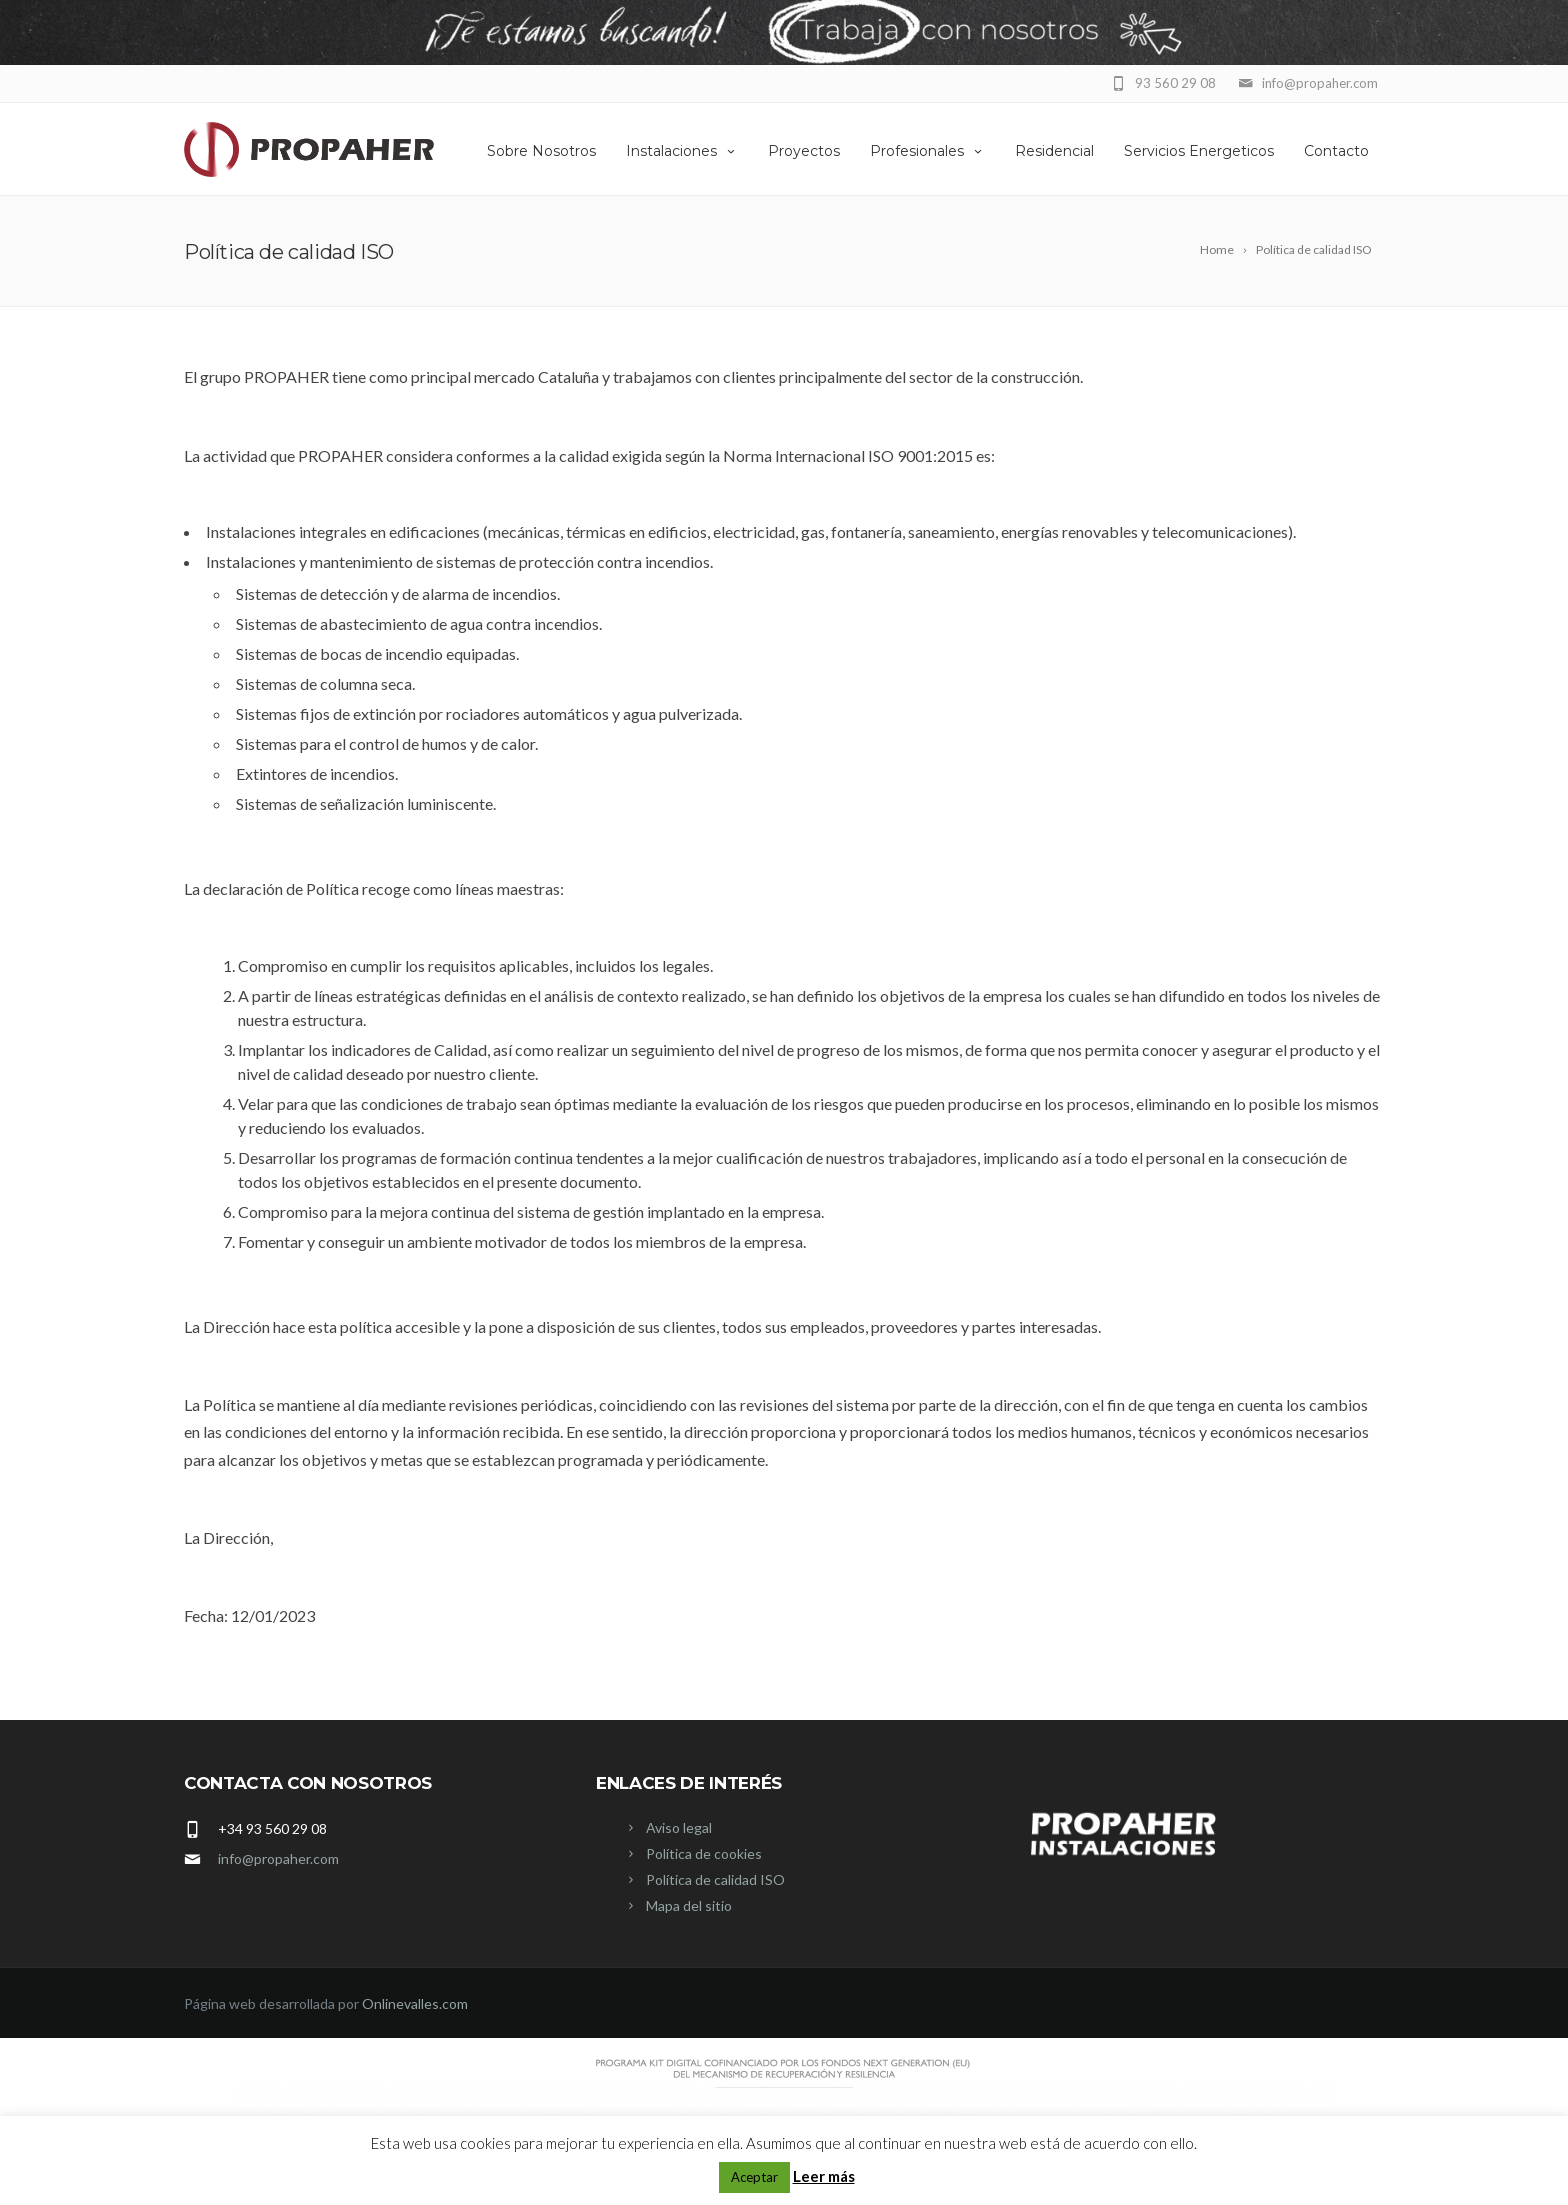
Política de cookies (704, 1853)
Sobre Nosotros (541, 151)
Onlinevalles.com (415, 2003)
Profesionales (927, 151)
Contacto (1336, 151)
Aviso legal (679, 1827)
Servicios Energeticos (1199, 151)
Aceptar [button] (754, 2177)
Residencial (1054, 151)
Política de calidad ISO (715, 1879)
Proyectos (804, 151)
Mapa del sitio (689, 1905)
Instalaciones (682, 151)
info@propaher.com (278, 1858)
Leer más (824, 2176)
